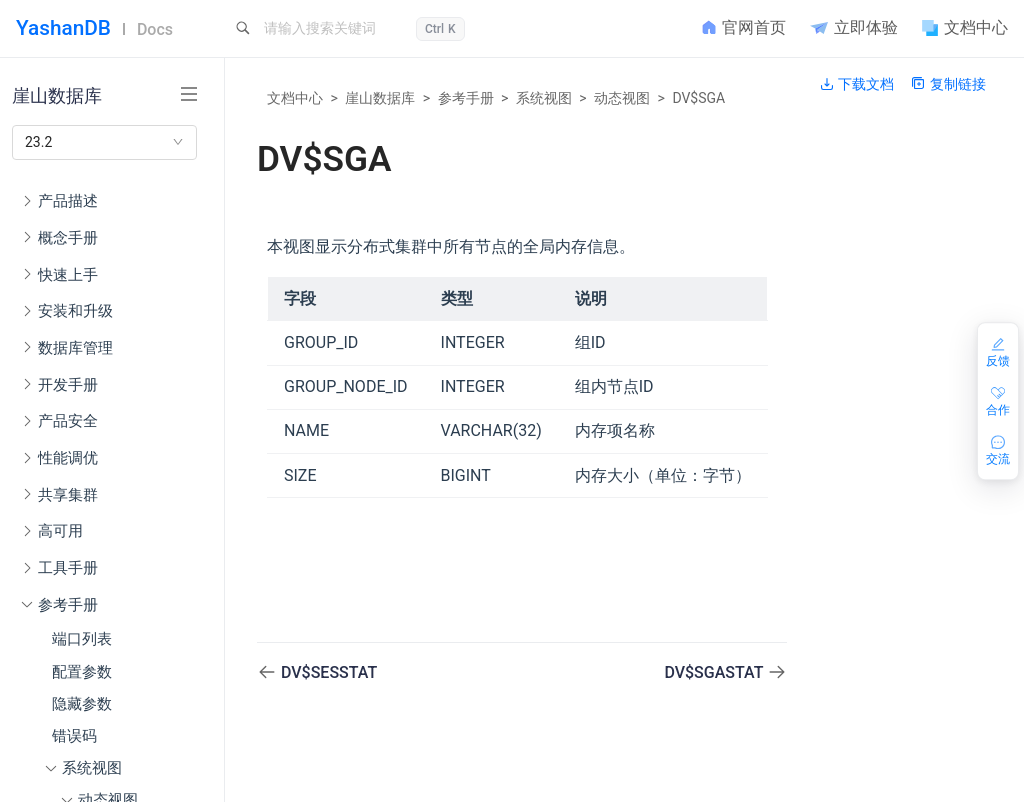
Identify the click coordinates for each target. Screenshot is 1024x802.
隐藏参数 (82, 704)
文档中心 (295, 98)
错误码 (74, 736)
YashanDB (63, 28)
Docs (155, 29)
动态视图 (622, 98)
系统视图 (544, 98)
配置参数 (82, 672)
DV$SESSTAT (329, 672)
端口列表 (82, 639)
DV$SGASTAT (715, 672)
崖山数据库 (380, 98)
